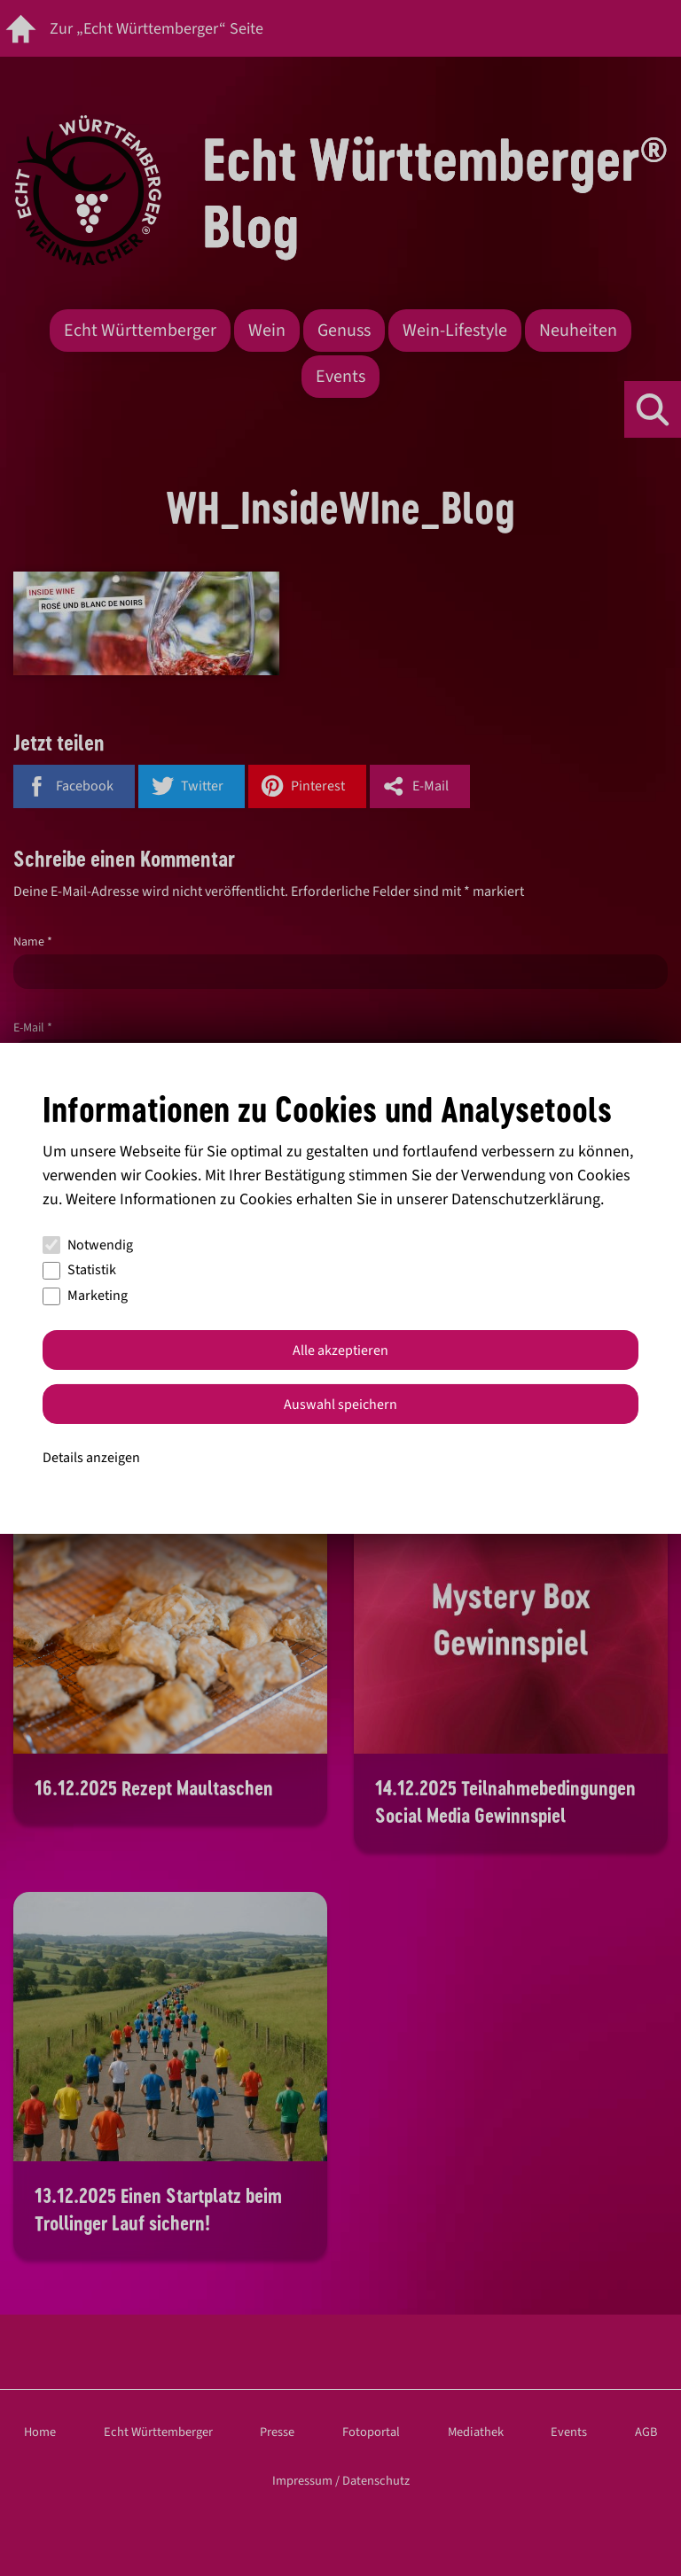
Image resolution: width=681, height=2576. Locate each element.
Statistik (79, 1270)
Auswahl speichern (340, 1404)
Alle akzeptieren (340, 1350)
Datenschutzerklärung (525, 1199)
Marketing (85, 1295)
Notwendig (88, 1245)
